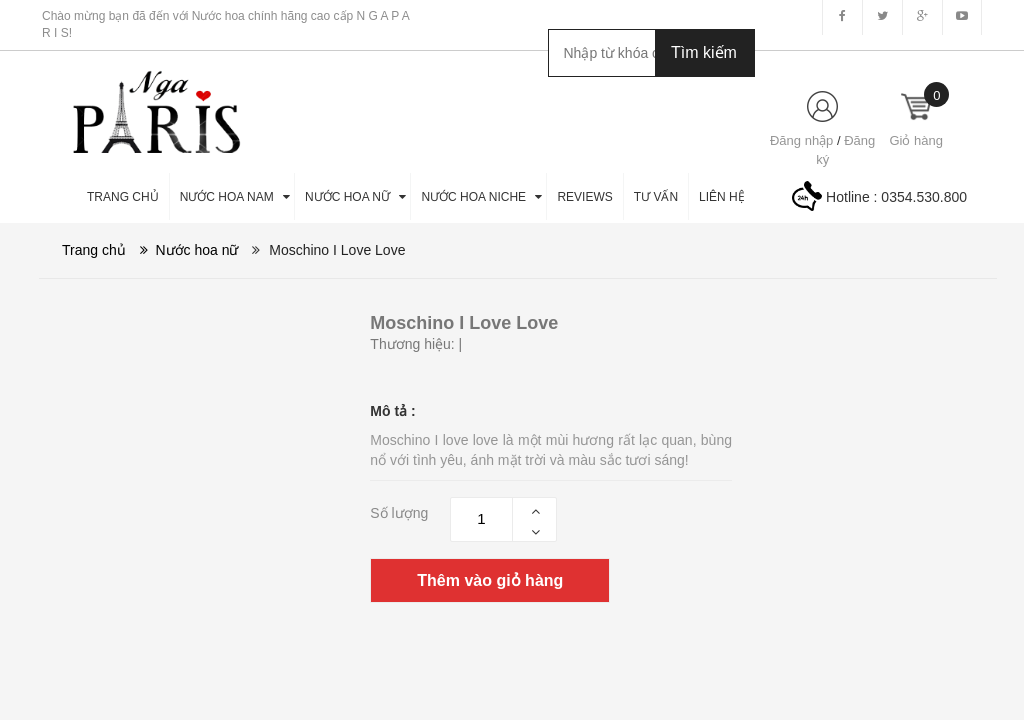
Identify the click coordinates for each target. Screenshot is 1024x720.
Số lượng (399, 513)
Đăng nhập (801, 140)
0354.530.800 (924, 197)
